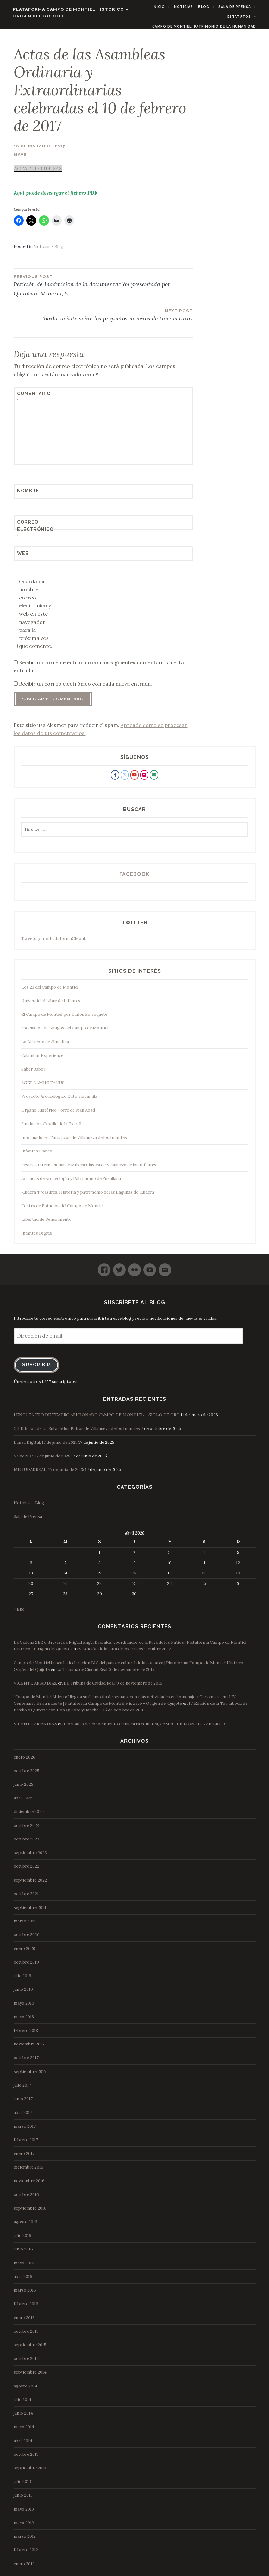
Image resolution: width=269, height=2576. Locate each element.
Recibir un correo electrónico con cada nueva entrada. (85, 688)
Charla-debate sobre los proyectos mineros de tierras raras (103, 319)
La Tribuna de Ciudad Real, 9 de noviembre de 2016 (113, 1687)
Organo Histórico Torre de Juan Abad (58, 1114)
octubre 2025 (26, 1775)
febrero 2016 (26, 2308)
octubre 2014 (26, 2362)
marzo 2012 (25, 2540)
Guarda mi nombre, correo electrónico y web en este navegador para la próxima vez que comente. (35, 617)
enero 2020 (24, 1952)
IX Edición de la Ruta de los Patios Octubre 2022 (124, 1653)
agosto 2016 (25, 2226)
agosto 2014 (25, 2390)
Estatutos (244, 16)
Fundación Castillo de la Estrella (52, 1128)
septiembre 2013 (30, 2472)
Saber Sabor (33, 1073)
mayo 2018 (24, 2021)
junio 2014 (23, 2417)
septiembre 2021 (30, 1911)
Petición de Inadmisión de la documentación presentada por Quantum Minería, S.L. (103, 289)
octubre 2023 (26, 1843)
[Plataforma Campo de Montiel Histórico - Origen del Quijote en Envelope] (154, 779)
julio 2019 (22, 1980)
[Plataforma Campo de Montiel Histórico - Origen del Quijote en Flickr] (144, 779)
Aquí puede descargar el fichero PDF (55, 196)
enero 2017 (24, 2157)
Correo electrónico (32, 533)
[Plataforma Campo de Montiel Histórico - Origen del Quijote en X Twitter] (125, 779)
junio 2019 (23, 1993)
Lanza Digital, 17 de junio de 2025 (46, 1446)
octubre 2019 (26, 1966)
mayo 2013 (24, 2513)
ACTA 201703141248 (38, 172)
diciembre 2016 (28, 2171)
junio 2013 (23, 2499)
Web (23, 557)
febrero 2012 (26, 2554)
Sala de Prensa (239, 7)
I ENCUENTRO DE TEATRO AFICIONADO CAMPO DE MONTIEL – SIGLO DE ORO (97, 1419)
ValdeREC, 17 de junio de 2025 (42, 1460)
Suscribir (36, 1368)
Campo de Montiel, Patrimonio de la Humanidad (209, 26)
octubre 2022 (26, 1870)
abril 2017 (23, 2116)
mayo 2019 (24, 2007)
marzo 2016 (25, 2294)
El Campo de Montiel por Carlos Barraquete (64, 1018)
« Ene (19, 1613)
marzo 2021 (25, 1925)
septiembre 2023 (30, 1856)
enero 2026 (24, 1761)
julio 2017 (22, 2089)
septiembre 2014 (30, 2376)
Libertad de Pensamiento (46, 1223)
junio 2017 (23, 2103)
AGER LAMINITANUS (43, 1086)
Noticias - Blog (48, 250)
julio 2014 (22, 2403)
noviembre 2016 (29, 2185)
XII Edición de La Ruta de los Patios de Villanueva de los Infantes (77, 1432)
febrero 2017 (26, 2144)
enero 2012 (24, 2567)
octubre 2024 (27, 1829)
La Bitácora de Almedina (45, 1045)
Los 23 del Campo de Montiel (49, 991)
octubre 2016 (26, 2198)
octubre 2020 (27, 1938)
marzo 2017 (25, 2130)
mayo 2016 (24, 2267)
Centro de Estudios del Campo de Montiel (62, 1210)
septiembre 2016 (30, 2212)
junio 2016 (23, 2253)
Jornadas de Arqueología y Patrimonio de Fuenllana (71, 1182)
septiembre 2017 (30, 2075)
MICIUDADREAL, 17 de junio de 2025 (49, 1473)
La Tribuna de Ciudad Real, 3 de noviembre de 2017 (105, 1673)
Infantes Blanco (36, 1155)
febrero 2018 (26, 2034)
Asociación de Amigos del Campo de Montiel (64, 1032)
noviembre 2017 (29, 2048)
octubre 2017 (26, 2061)
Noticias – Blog (196, 7)
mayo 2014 (24, 2431)
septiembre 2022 (30, 1884)
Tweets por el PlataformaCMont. (54, 942)
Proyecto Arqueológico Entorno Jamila (59, 1100)
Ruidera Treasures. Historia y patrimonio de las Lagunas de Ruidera (87, 1196)
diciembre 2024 (29, 1815)
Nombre (29, 494)
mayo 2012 (24, 2526)
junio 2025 (23, 1788)
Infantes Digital (36, 1237)
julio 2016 (22, 2239)
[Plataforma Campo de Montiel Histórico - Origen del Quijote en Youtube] (134, 779)
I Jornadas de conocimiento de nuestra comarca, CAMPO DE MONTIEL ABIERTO (144, 1727)
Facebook (134, 878)
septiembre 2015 (30, 2349)
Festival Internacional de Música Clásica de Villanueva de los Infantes (88, 1168)
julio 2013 (22, 2485)
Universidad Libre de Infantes (50, 1005)
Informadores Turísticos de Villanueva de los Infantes (74, 1141)
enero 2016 (24, 2321)
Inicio (163, 7)
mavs (20, 158)
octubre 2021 (26, 1898)
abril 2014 (23, 2444)
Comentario (32, 401)
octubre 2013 (26, 2458)
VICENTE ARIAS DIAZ (35, 1687)
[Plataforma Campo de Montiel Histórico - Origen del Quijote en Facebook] (115, 779)
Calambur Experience (42, 1059)
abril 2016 (23, 2280)
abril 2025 (23, 1802)
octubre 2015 (26, 2335)
